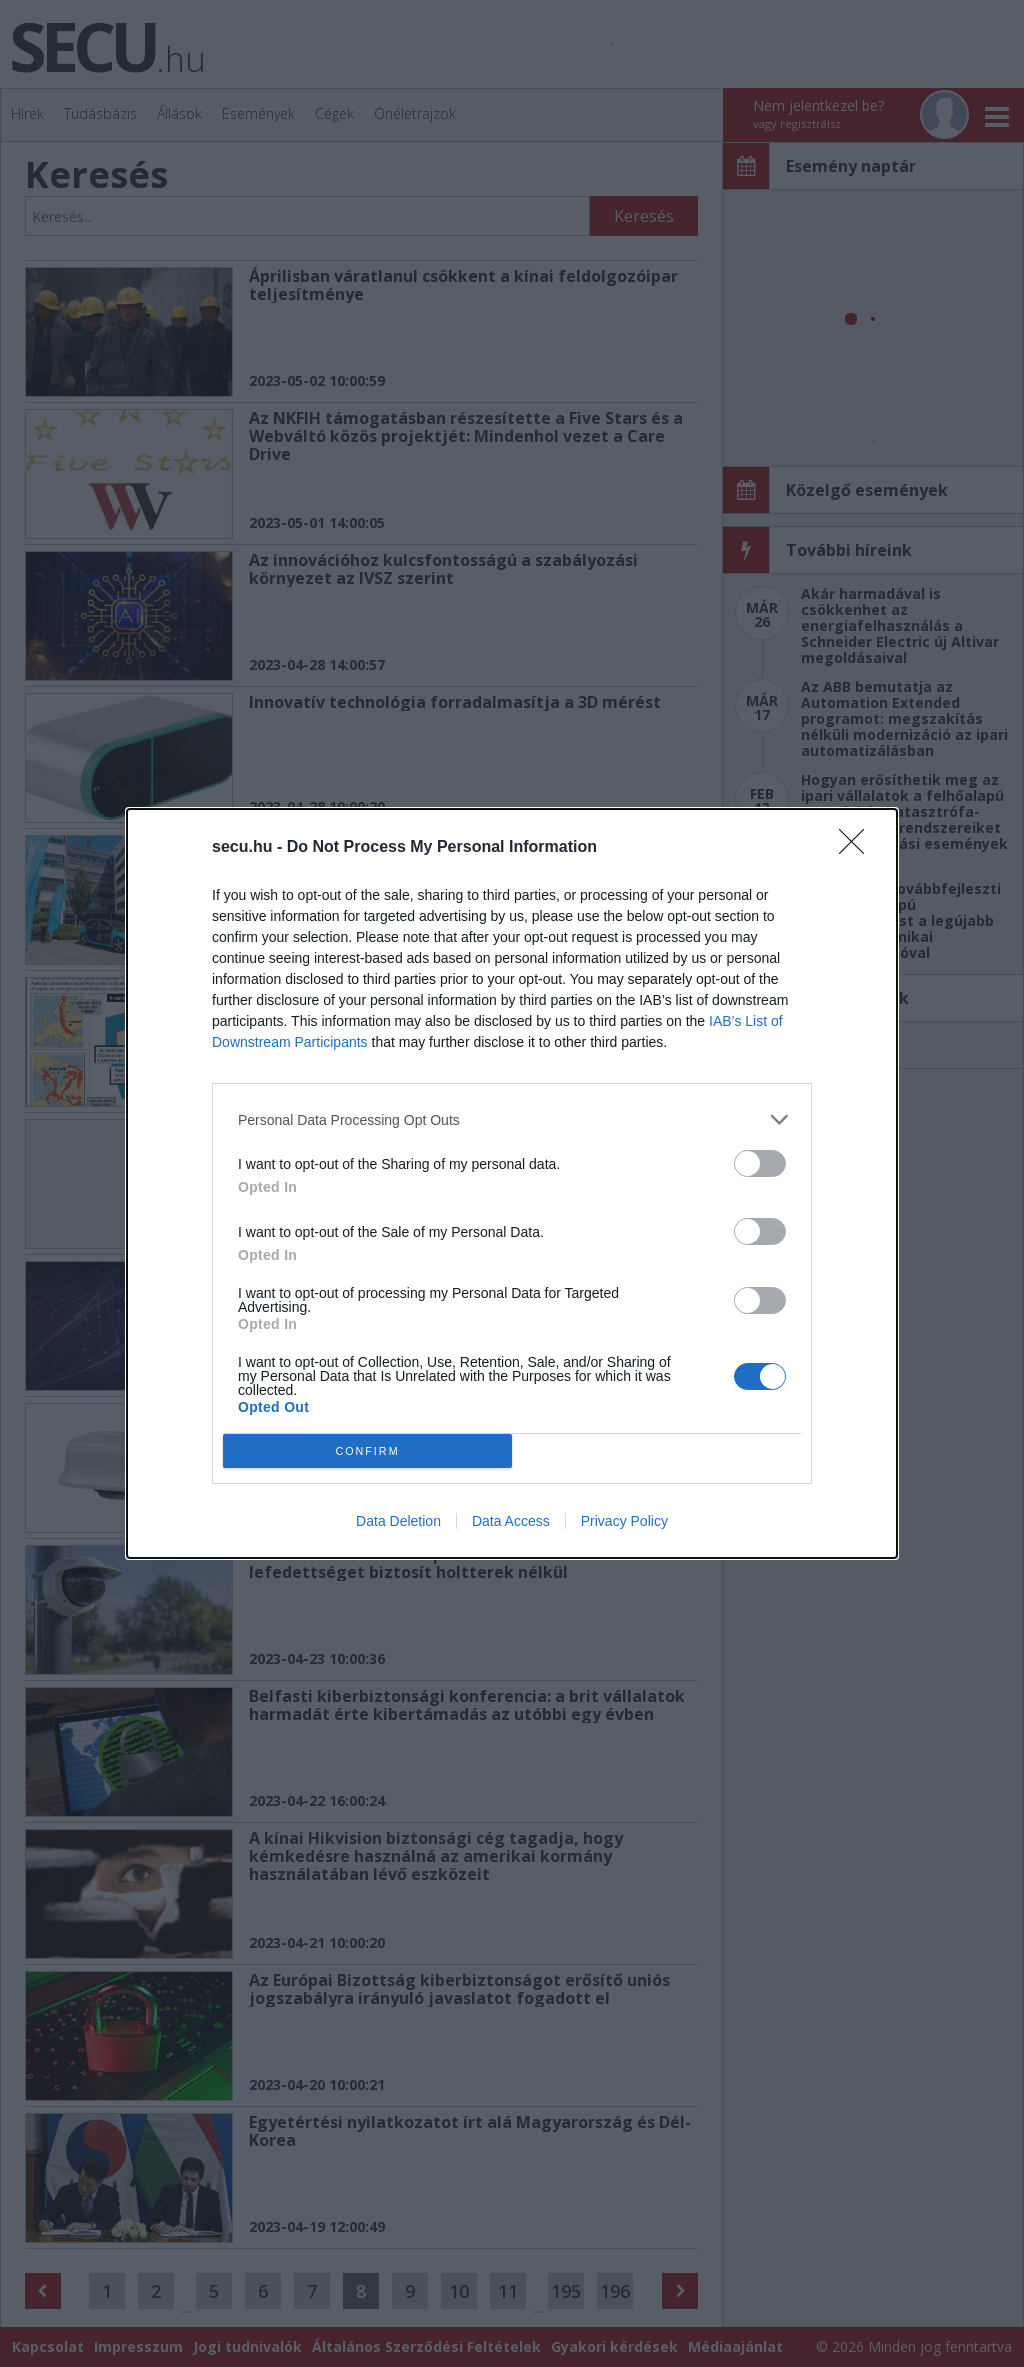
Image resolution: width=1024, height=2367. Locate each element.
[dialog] (512, 1183)
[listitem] (512, 1119)
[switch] (760, 1163)
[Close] (858, 848)
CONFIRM (367, 1450)
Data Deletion (398, 1521)
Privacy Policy (624, 1521)
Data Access (511, 1521)
